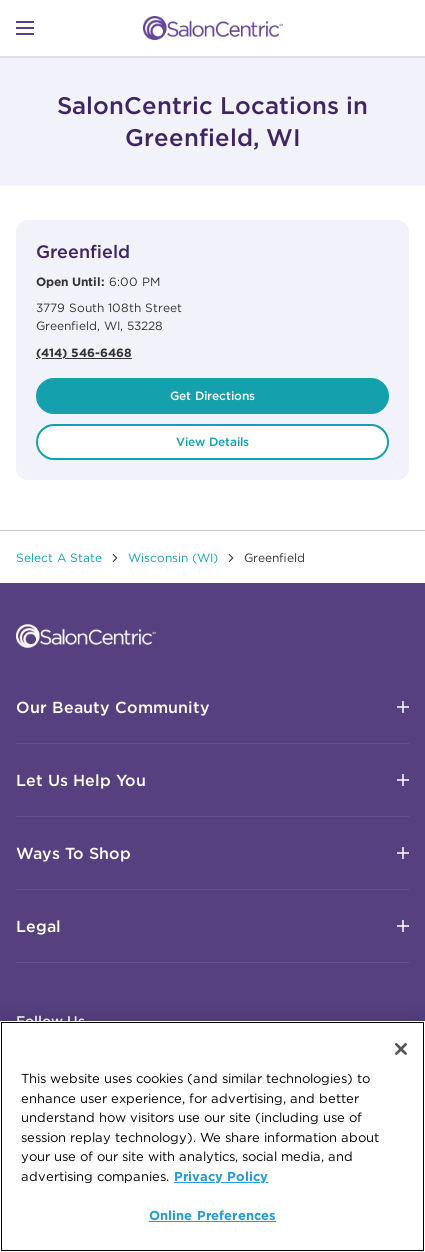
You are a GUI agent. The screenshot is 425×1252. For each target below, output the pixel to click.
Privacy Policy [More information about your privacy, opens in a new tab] (221, 1176)
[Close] (401, 1050)
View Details (212, 441)
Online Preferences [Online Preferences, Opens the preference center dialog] (212, 1216)
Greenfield (83, 251)
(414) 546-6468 (84, 352)
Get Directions (212, 395)
